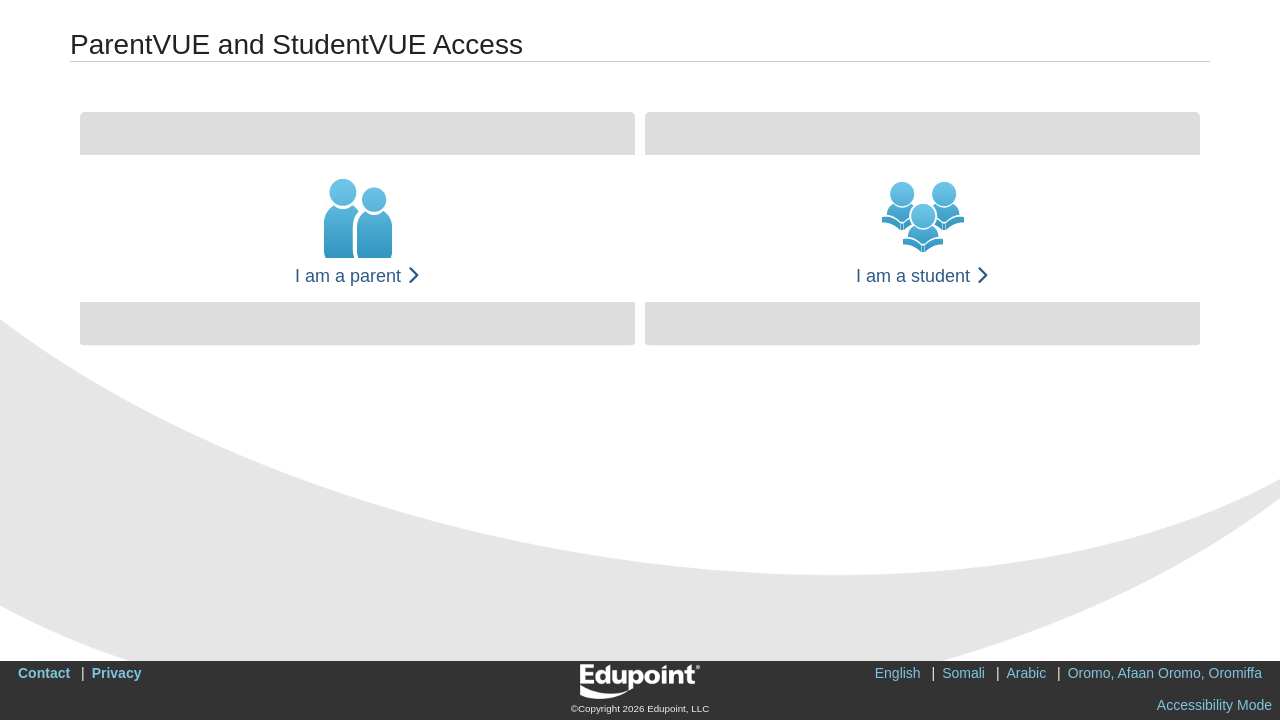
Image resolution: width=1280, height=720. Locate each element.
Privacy (117, 673)
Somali (963, 673)
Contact (44, 673)
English (898, 673)
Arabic (1027, 673)
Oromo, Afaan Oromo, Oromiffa (1165, 673)
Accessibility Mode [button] (1214, 705)
